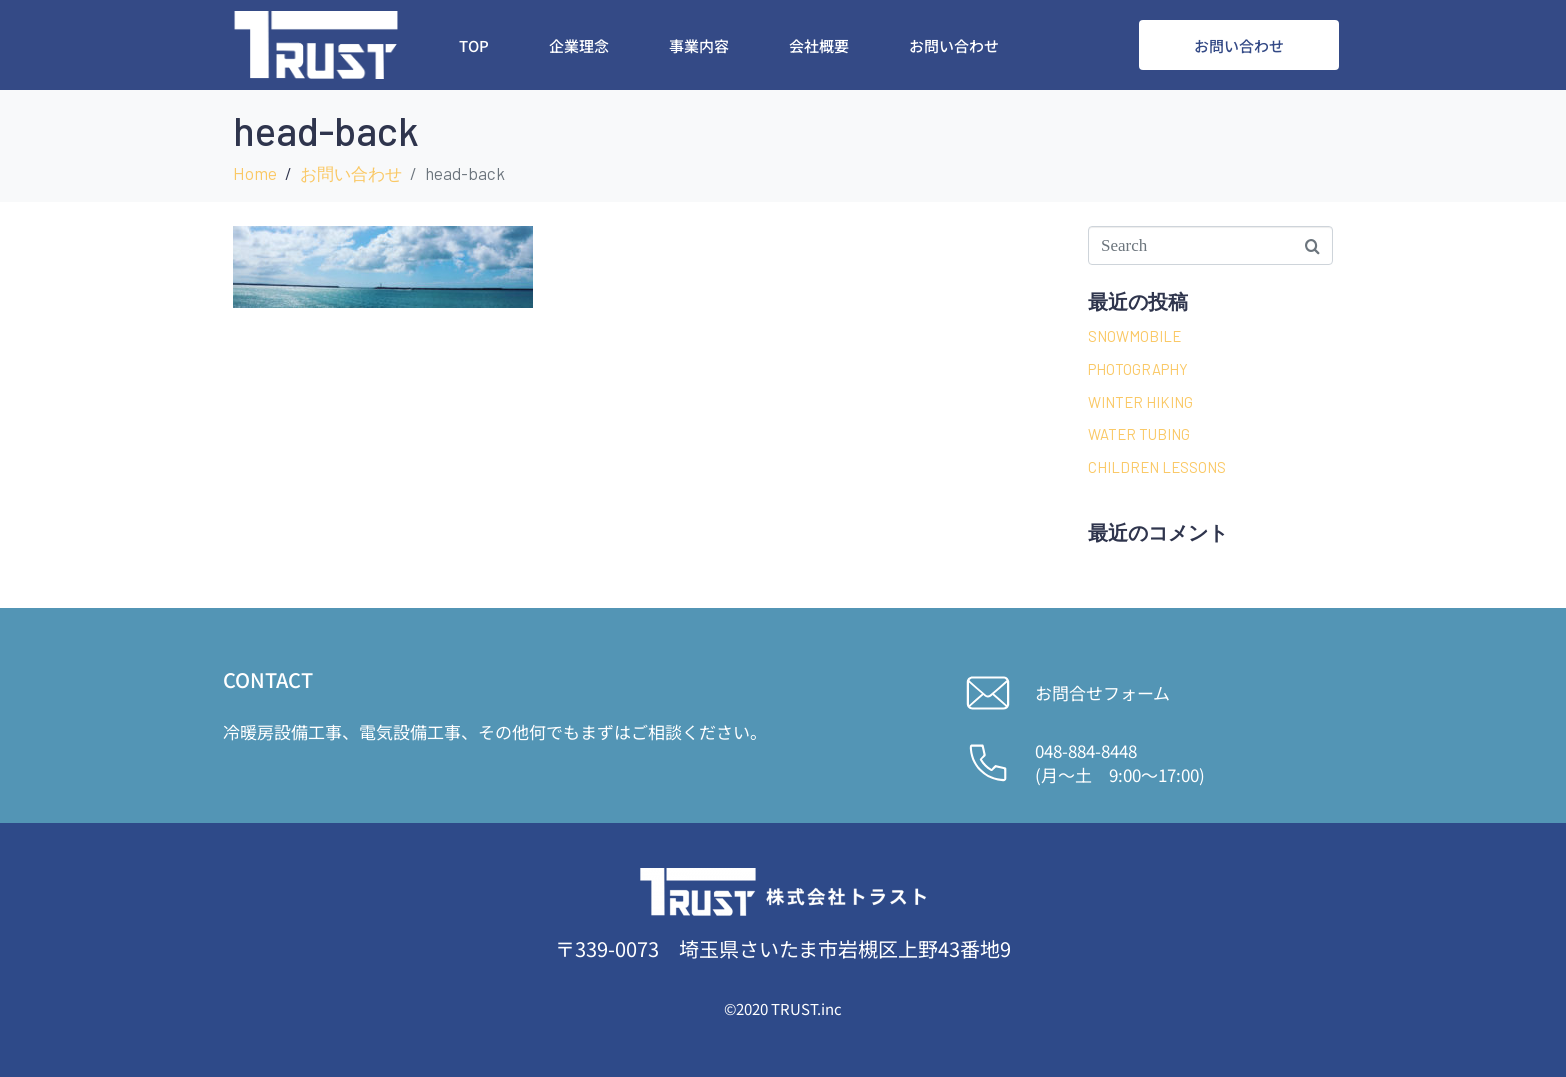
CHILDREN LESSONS (1157, 467)
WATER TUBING (1139, 434)
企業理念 (579, 45)
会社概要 (819, 45)
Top (474, 45)
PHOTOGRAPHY (1138, 369)
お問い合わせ (954, 45)
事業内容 (699, 45)
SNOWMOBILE (1134, 336)
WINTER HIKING (1140, 402)
